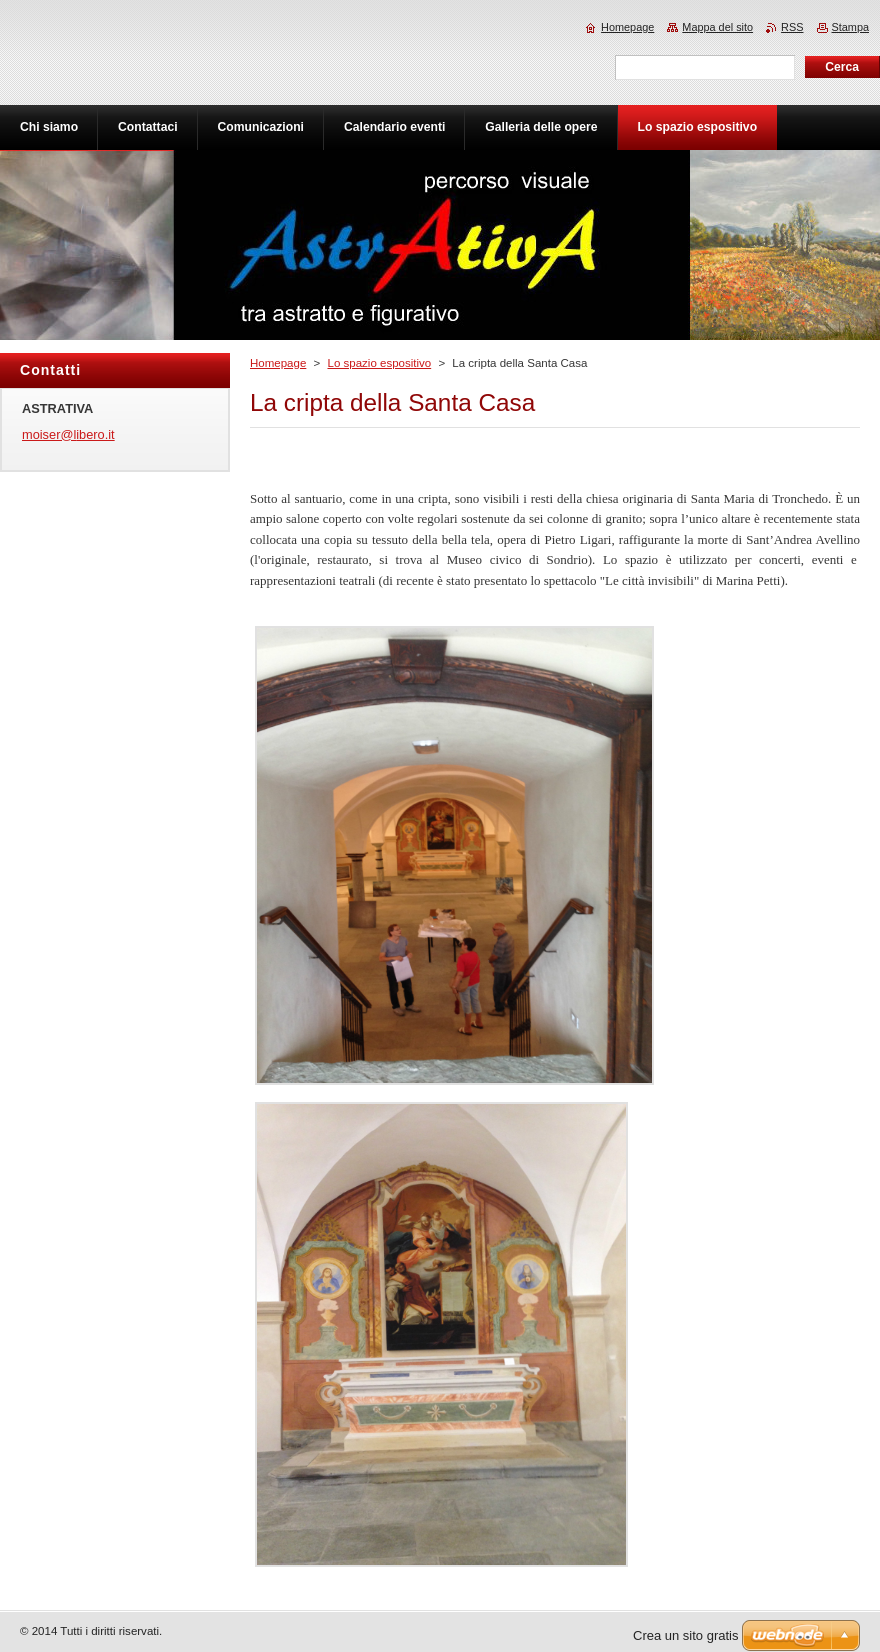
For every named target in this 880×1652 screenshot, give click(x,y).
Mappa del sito (717, 27)
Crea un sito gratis (686, 1635)
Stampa (850, 27)
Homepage (278, 363)
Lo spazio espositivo (379, 363)
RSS (792, 27)
